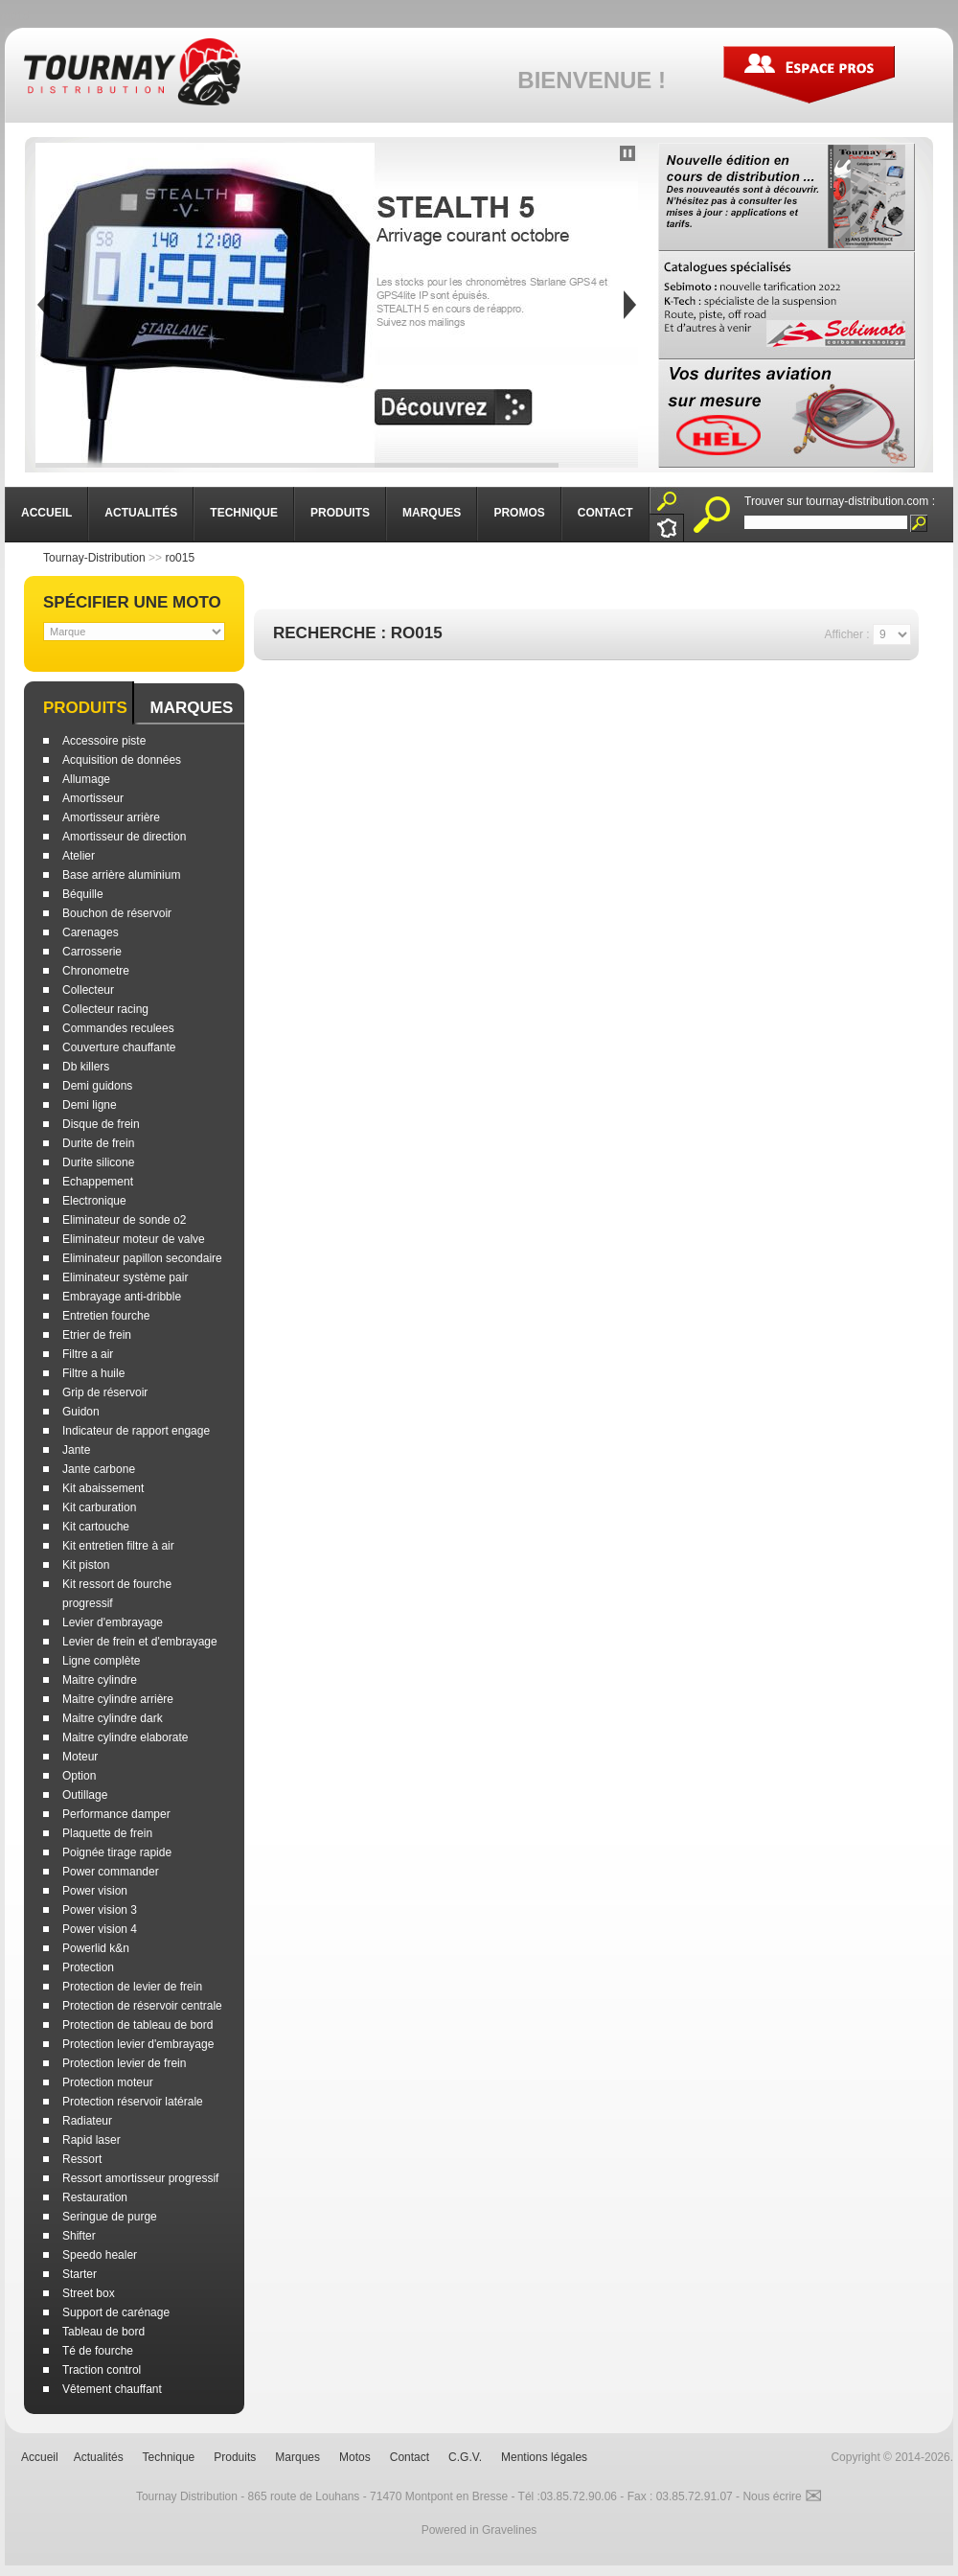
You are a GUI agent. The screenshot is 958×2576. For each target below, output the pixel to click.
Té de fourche (97, 2351)
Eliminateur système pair (125, 1277)
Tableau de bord (103, 2331)
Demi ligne (89, 1105)
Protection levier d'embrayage (138, 2044)
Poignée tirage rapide (116, 1852)
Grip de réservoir (105, 1392)
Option (79, 1775)
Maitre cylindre (99, 1680)
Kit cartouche (95, 1526)
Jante (76, 1450)
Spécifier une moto (132, 602)
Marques (191, 708)
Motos (355, 2457)
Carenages (90, 932)
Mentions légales (544, 2457)
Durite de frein (98, 1143)
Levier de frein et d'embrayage (139, 1641)
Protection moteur (107, 2082)
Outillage (84, 1795)
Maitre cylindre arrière (117, 1699)
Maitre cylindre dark (112, 1718)
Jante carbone (98, 1469)
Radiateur (87, 2121)
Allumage (86, 779)
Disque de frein (101, 1124)
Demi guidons (97, 1085)
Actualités (99, 2457)
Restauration (94, 2197)
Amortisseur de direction (124, 836)
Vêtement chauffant (112, 2389)
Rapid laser (91, 2140)
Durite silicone (98, 1162)
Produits (85, 708)
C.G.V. (465, 2457)
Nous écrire (782, 2496)
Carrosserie (92, 951)
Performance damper (116, 1814)
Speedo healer (99, 2255)
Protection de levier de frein (132, 1986)
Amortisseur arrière (111, 817)
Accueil (39, 2457)
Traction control (101, 2370)
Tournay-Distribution (94, 557)
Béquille (82, 894)
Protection (88, 1967)
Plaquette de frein (107, 1833)
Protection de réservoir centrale (142, 2005)
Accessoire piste (104, 741)
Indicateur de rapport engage (136, 1431)
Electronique (94, 1201)
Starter (79, 2274)
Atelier (78, 855)
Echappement (97, 1181)
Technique (169, 2457)
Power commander (110, 1871)
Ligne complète (101, 1661)
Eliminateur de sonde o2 (124, 1220)
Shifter (79, 2235)
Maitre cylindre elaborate (125, 1737)
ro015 (179, 557)
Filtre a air (87, 1354)
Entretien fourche (105, 1315)
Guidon (81, 1411)
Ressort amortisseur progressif (140, 2178)
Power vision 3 (99, 1910)
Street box (88, 2293)
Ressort (82, 2159)
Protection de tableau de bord (137, 2025)
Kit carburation (99, 1507)
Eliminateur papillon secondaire (142, 1258)
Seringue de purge (109, 2216)
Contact (409, 2457)
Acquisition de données (121, 760)
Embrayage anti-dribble (121, 1296)
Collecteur (88, 990)
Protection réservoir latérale (132, 2101)
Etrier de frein (96, 1335)
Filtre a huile (93, 1373)
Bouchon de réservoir (116, 913)
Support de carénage (116, 2312)
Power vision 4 (99, 1929)
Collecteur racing (105, 1009)
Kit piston (85, 1565)
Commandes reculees (118, 1028)
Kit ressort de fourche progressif (116, 1593)
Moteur (80, 1756)
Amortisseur (93, 798)
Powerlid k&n (95, 1948)
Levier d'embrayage (112, 1622)
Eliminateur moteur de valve (133, 1239)
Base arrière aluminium (121, 875)
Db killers (85, 1066)
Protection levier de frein (124, 2063)
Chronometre (95, 971)
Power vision (94, 1891)
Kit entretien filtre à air (118, 1545)
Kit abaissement (103, 1488)
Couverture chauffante (119, 1047)
